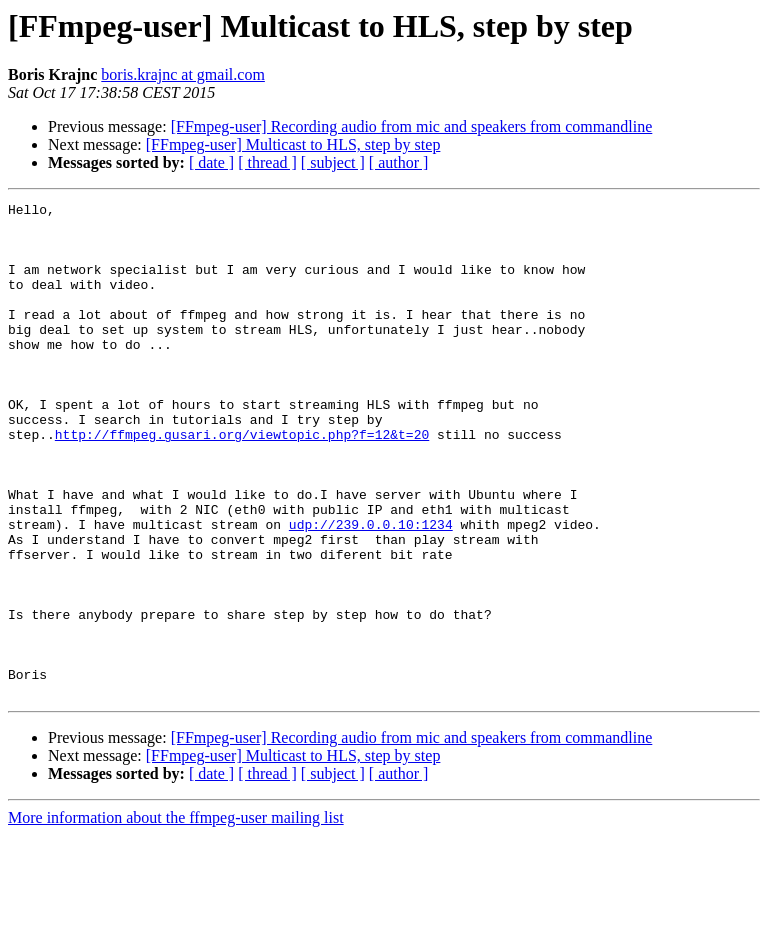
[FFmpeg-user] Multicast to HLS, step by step (293, 144)
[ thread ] (267, 162)
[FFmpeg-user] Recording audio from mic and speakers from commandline (412, 126)
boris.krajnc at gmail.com (183, 74)
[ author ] (399, 162)
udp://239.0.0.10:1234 (371, 590)
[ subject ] (333, 162)
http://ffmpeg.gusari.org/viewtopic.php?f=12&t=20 (242, 482)
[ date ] (211, 162)
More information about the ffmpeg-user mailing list (176, 916)
